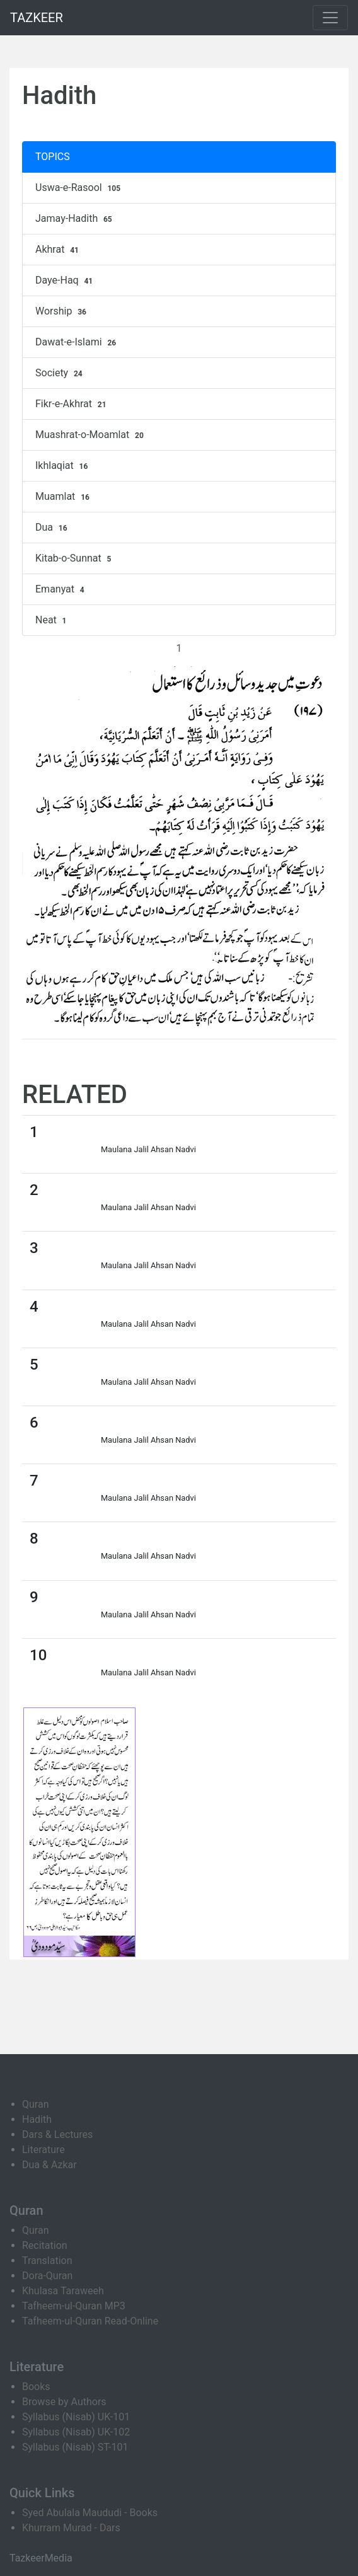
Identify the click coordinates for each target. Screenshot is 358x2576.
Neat (52, 620)
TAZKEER (36, 17)
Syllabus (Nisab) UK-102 (76, 2432)
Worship (62, 311)
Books (36, 2387)
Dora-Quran (47, 2276)
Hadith (37, 2119)
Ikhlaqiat (63, 465)
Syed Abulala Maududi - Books (90, 2513)
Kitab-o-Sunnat (74, 558)
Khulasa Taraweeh (63, 2291)
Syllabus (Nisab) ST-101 (75, 2447)
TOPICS (52, 157)
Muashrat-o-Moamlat (91, 435)
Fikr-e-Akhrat (72, 404)
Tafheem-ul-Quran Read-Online (90, 2321)
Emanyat (61, 589)
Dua (52, 527)
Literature (43, 2150)
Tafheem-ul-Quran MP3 (73, 2306)
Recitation (44, 2245)
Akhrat (58, 249)
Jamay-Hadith (75, 218)
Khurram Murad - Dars (71, 2528)
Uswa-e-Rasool (79, 188)
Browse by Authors (64, 2402)
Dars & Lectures (57, 2134)
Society (60, 373)
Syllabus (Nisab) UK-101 (76, 2417)
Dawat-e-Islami (77, 342)
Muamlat (64, 496)
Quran (35, 2104)
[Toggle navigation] (330, 17)
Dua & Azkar (49, 2165)
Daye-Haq (65, 280)
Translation (47, 2261)
